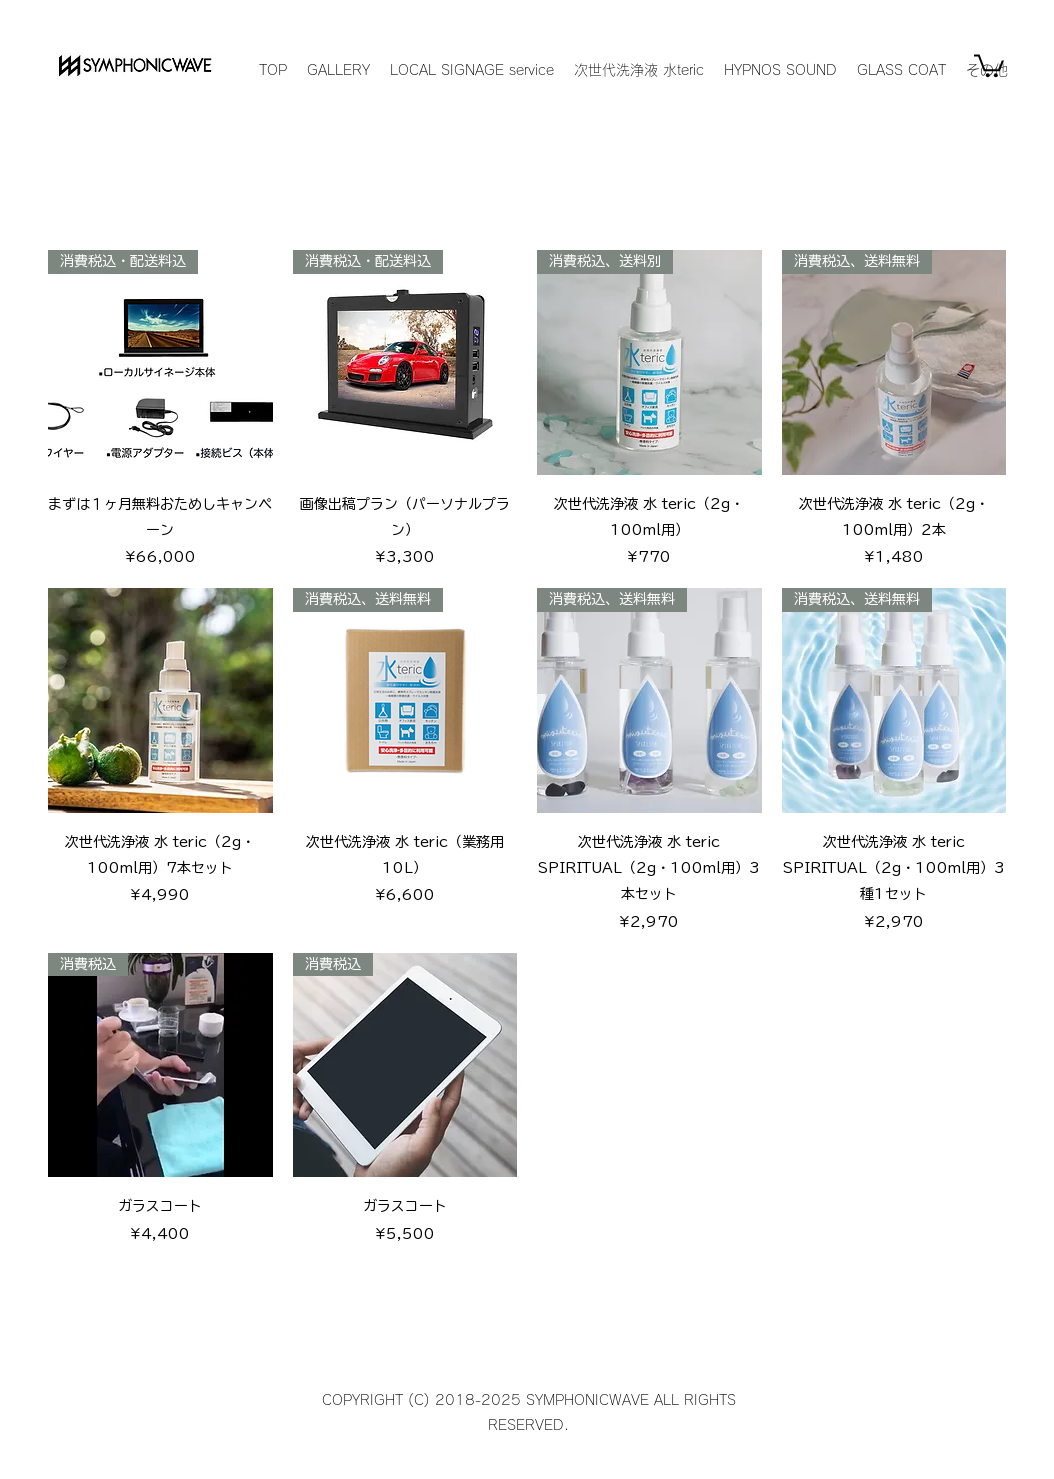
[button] (989, 64)
